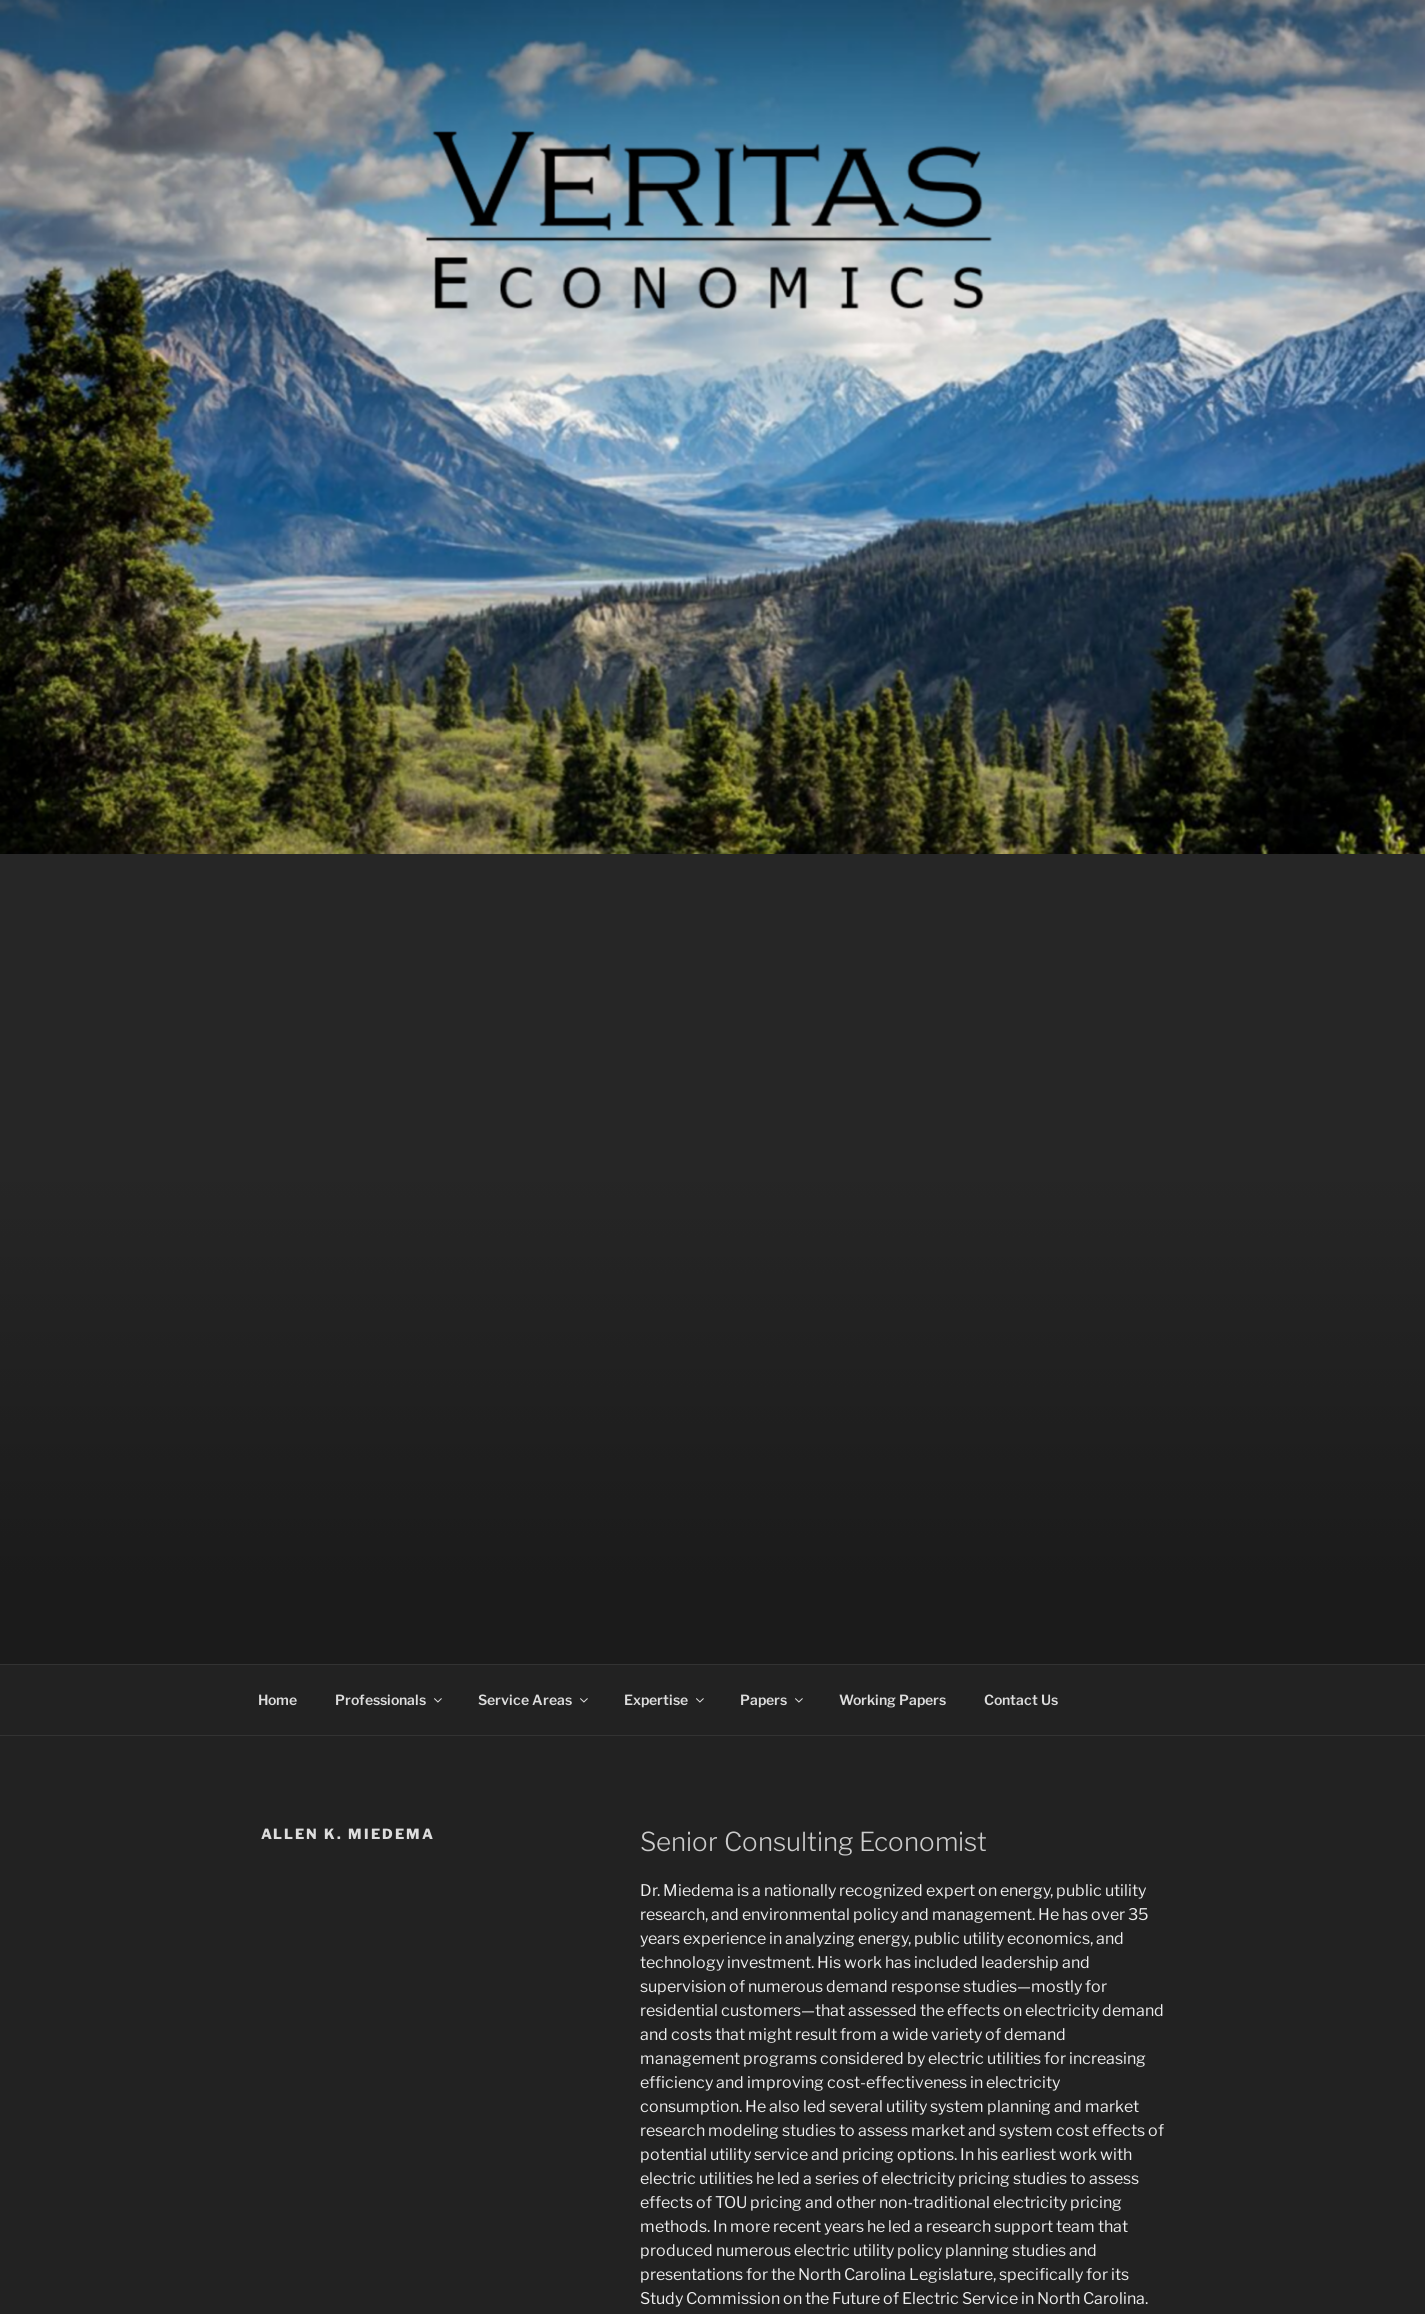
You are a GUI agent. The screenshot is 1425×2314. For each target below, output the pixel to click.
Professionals (390, 1699)
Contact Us (1021, 1699)
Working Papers (892, 1699)
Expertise (665, 1699)
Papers (773, 1699)
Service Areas (534, 1699)
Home (277, 1699)
